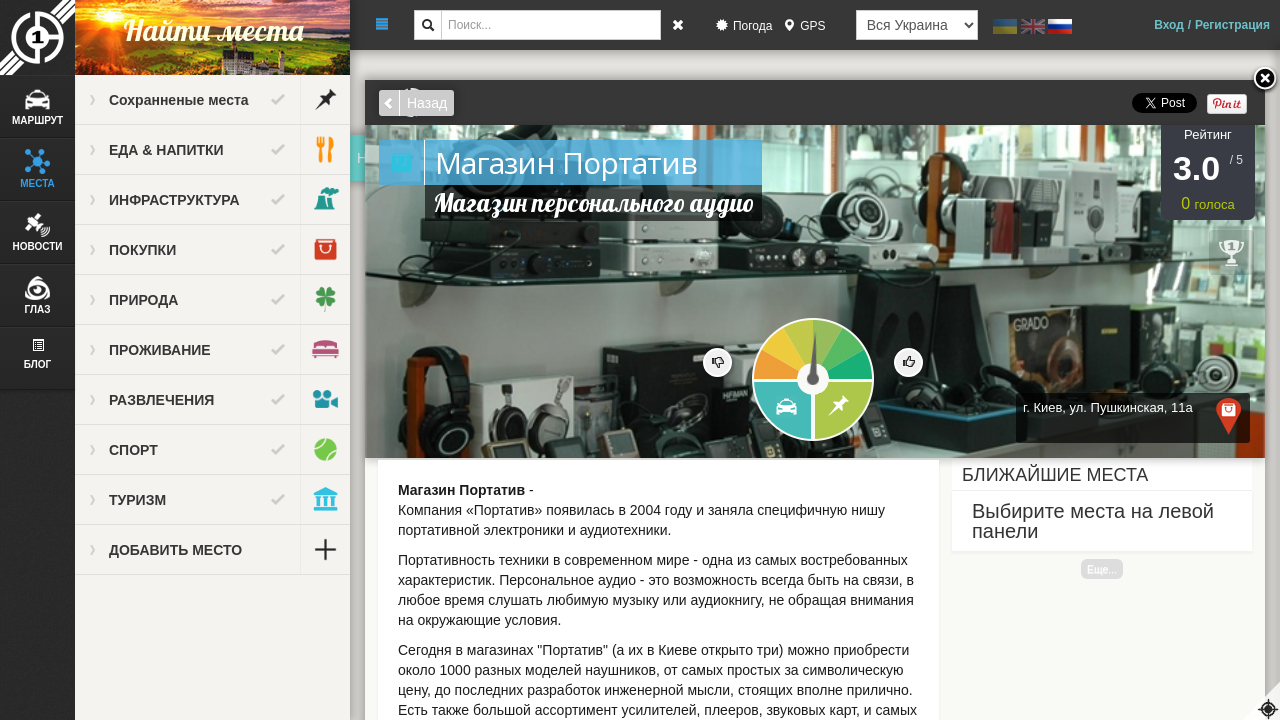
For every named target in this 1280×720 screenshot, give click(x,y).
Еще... (1102, 569)
